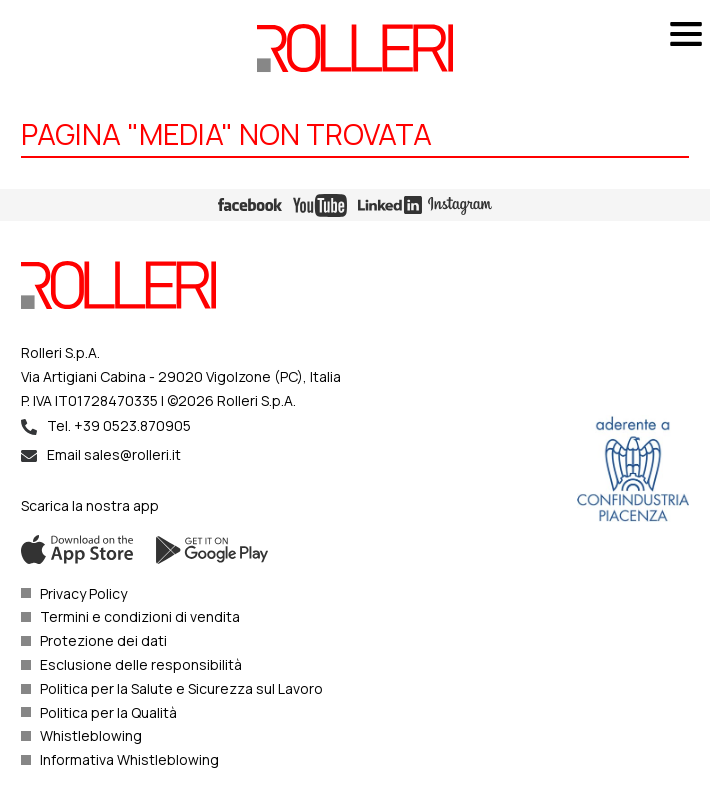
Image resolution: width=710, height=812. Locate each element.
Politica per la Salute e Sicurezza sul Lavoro (181, 688)
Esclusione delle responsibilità (141, 664)
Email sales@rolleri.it (114, 454)
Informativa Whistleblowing (129, 759)
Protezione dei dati (103, 640)
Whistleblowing (91, 735)
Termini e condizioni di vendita (140, 616)
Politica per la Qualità (108, 712)
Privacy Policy (83, 593)
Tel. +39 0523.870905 (119, 425)
